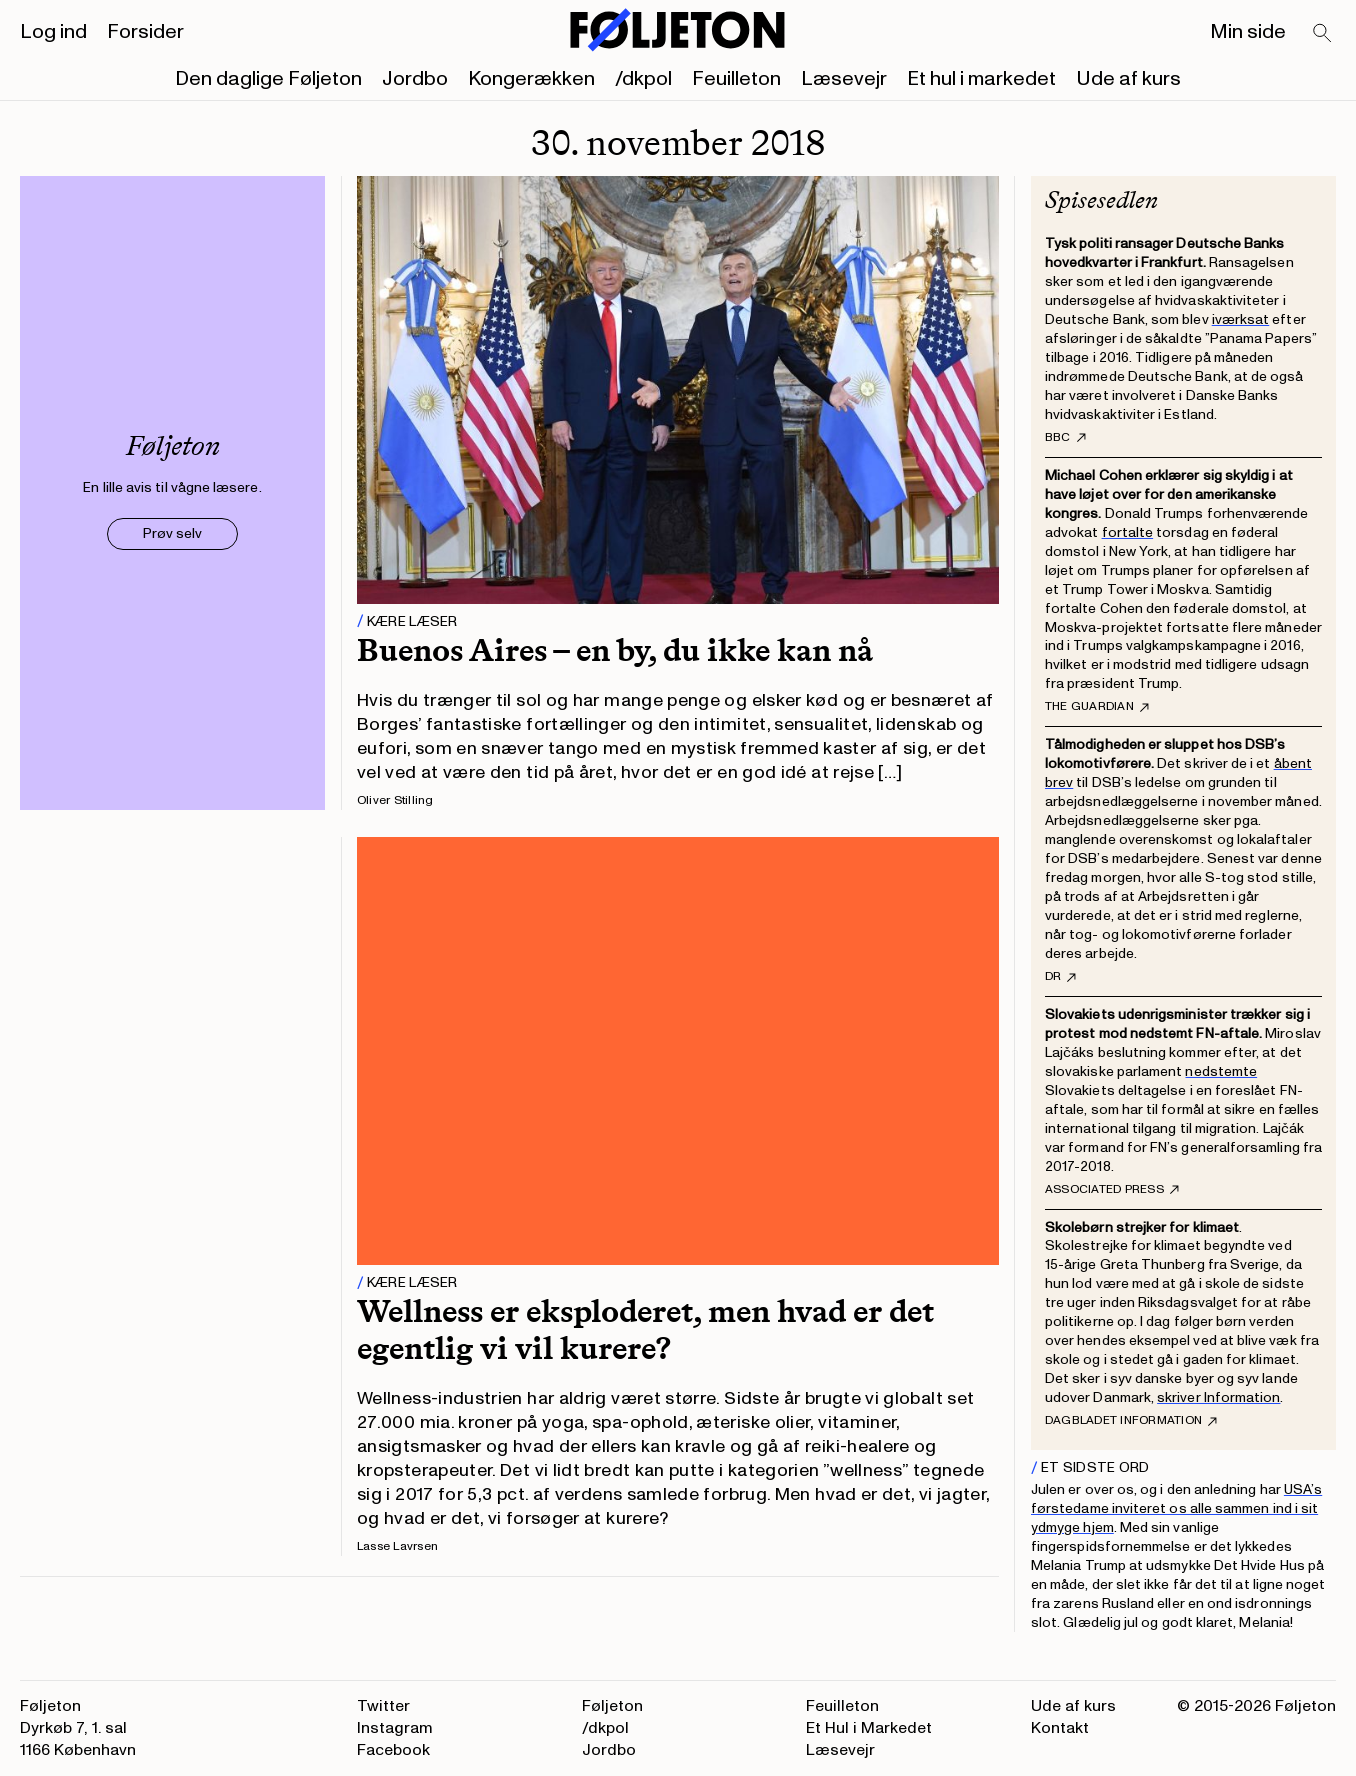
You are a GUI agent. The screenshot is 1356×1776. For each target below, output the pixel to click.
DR (1060, 977)
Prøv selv (172, 533)
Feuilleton (736, 79)
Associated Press (1112, 1190)
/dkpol (643, 79)
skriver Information (1218, 1397)
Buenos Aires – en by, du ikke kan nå (615, 650)
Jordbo (415, 79)
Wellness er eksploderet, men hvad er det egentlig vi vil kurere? (645, 1329)
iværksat (1241, 319)
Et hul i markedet (981, 79)
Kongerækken (531, 79)
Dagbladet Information (1131, 1421)
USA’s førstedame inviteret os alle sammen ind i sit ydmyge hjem (1176, 1508)
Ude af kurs (1128, 79)
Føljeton (612, 1706)
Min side (1248, 32)
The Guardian (1097, 707)
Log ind (53, 32)
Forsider (145, 32)
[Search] (1323, 34)
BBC (1065, 438)
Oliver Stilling (395, 800)
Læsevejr (844, 79)
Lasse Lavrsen (397, 1546)
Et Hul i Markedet (869, 1728)
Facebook (393, 1750)
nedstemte (1221, 1071)
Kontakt (1060, 1728)
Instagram (395, 1728)
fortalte (1128, 532)
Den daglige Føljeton (268, 79)
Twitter (383, 1706)
